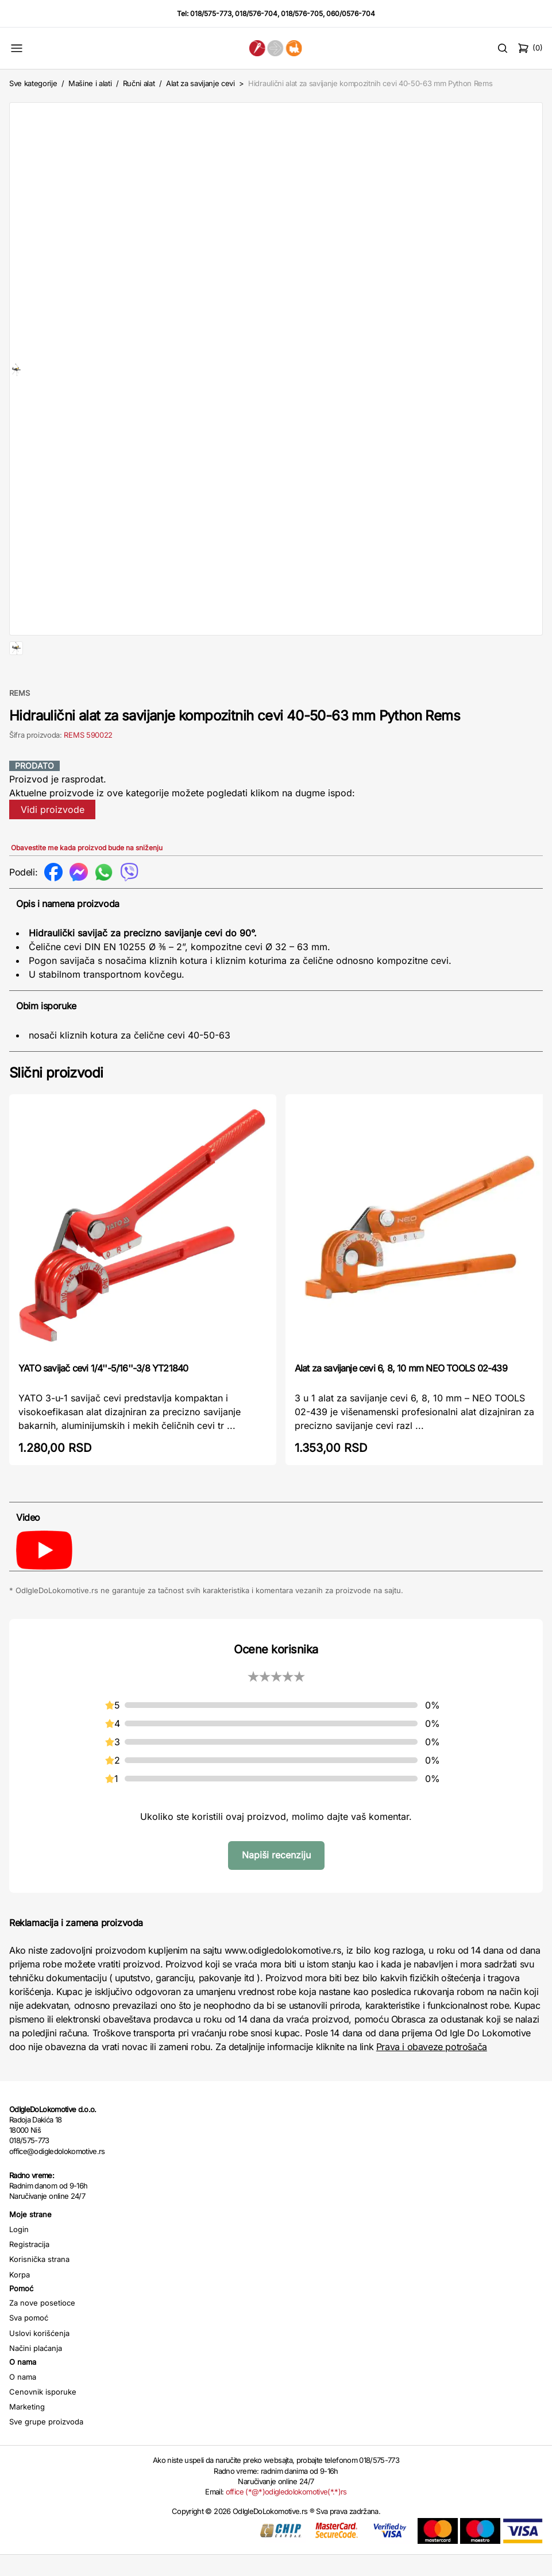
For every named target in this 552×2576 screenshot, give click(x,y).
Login (19, 2266)
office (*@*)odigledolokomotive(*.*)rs (286, 2528)
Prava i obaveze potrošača (431, 2083)
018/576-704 (256, 13)
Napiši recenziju (276, 1891)
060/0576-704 (350, 13)
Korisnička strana (39, 2295)
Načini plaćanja (35, 2384)
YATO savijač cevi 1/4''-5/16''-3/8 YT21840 (103, 1405)
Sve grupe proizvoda (46, 2458)
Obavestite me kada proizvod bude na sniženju (87, 884)
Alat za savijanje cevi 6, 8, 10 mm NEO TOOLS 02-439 (401, 1405)
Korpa (19, 2311)
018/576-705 (302, 13)
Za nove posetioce (42, 2339)
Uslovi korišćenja (39, 2369)
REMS (19, 729)
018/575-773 (210, 13)
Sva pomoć (28, 2354)
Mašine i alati (89, 83)
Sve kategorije (33, 83)
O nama (22, 2413)
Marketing (27, 2443)
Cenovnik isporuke (42, 2428)
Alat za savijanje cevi (200, 83)
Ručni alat (139, 83)
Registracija (29, 2281)
